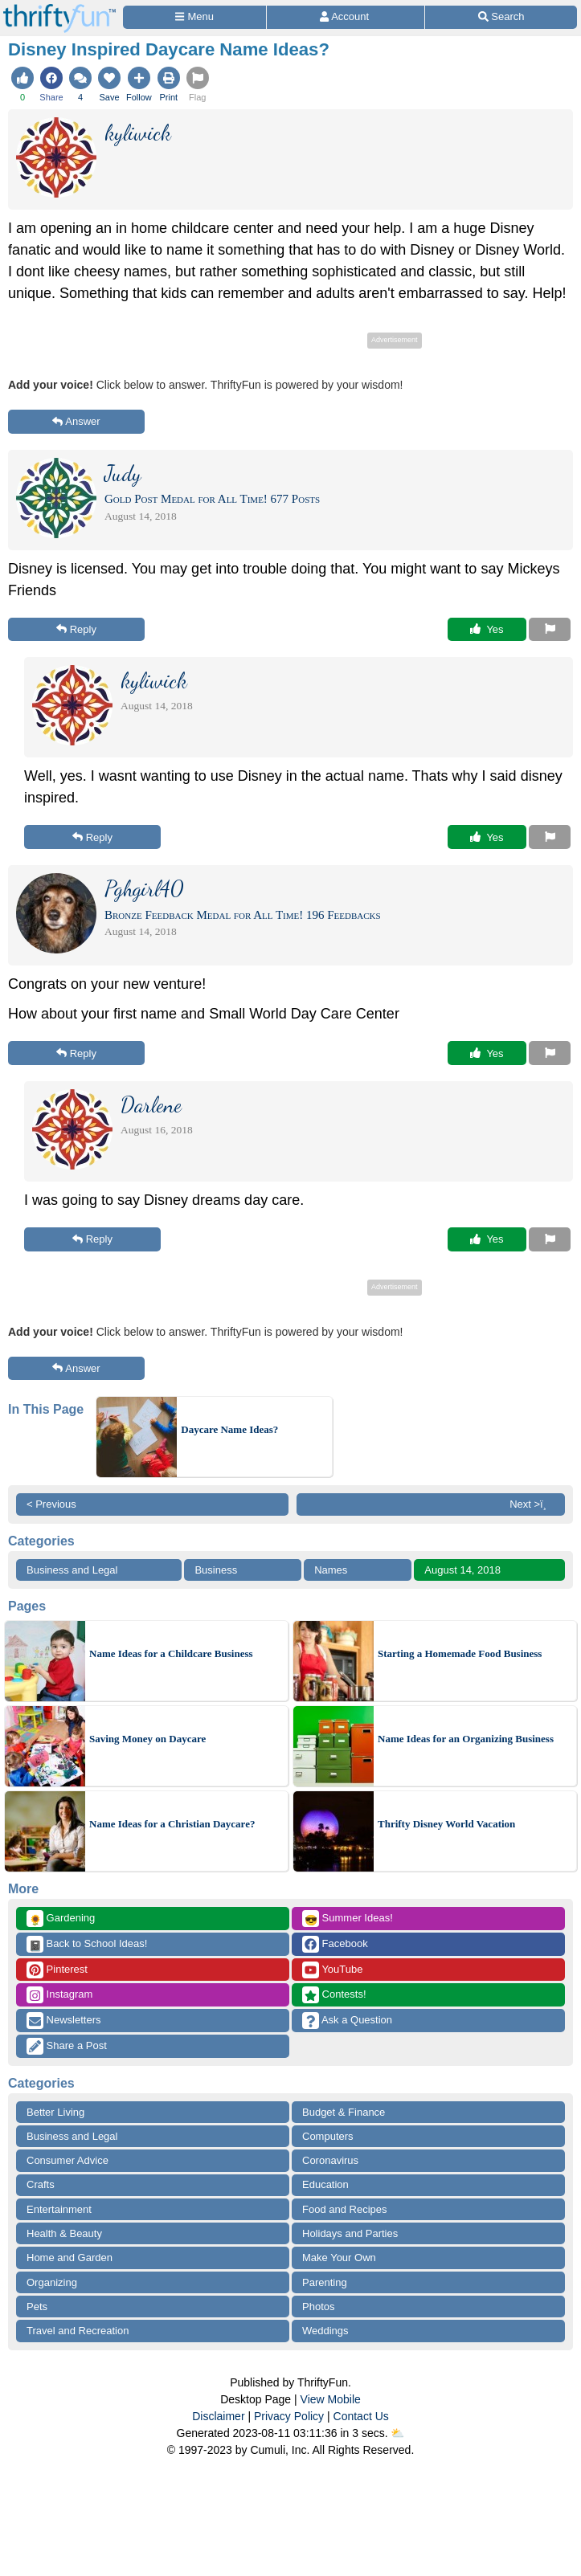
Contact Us (361, 2416)
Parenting (324, 2282)
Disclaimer (218, 2416)
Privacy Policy (289, 2416)
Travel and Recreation (78, 2331)
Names (330, 1570)
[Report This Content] (550, 630)
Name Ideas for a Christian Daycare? (172, 1824)
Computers (328, 2136)
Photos (318, 2306)
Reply (76, 629)
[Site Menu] (194, 17)
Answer (76, 421)
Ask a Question (347, 2020)
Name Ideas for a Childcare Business (171, 1653)
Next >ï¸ (531, 1504)
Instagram (59, 1994)
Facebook (335, 1944)
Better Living (55, 2112)
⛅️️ (397, 2433)
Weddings (325, 2331)
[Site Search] (501, 17)
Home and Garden (70, 2257)
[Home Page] (59, 9)
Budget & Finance (343, 2112)
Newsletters (64, 2020)
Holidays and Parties (350, 2233)
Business (215, 1570)
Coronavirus (330, 2160)
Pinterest (57, 1970)
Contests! (334, 1994)
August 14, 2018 (462, 1570)
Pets (37, 2306)
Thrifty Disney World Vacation (446, 1824)
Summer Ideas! (347, 1918)
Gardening (61, 1918)
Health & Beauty (64, 2233)
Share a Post (67, 2046)
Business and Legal (72, 1570)
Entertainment (59, 2209)
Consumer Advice (67, 2160)
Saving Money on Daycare (147, 1739)
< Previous (51, 1504)
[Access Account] (345, 17)
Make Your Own (339, 2257)
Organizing (52, 2282)
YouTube (332, 1970)
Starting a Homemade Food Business (460, 1653)
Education (325, 2184)
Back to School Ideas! (87, 1944)
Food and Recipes (344, 2209)
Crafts (41, 2184)
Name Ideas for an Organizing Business (466, 1739)
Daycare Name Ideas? (229, 1429)
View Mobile (331, 2399)
